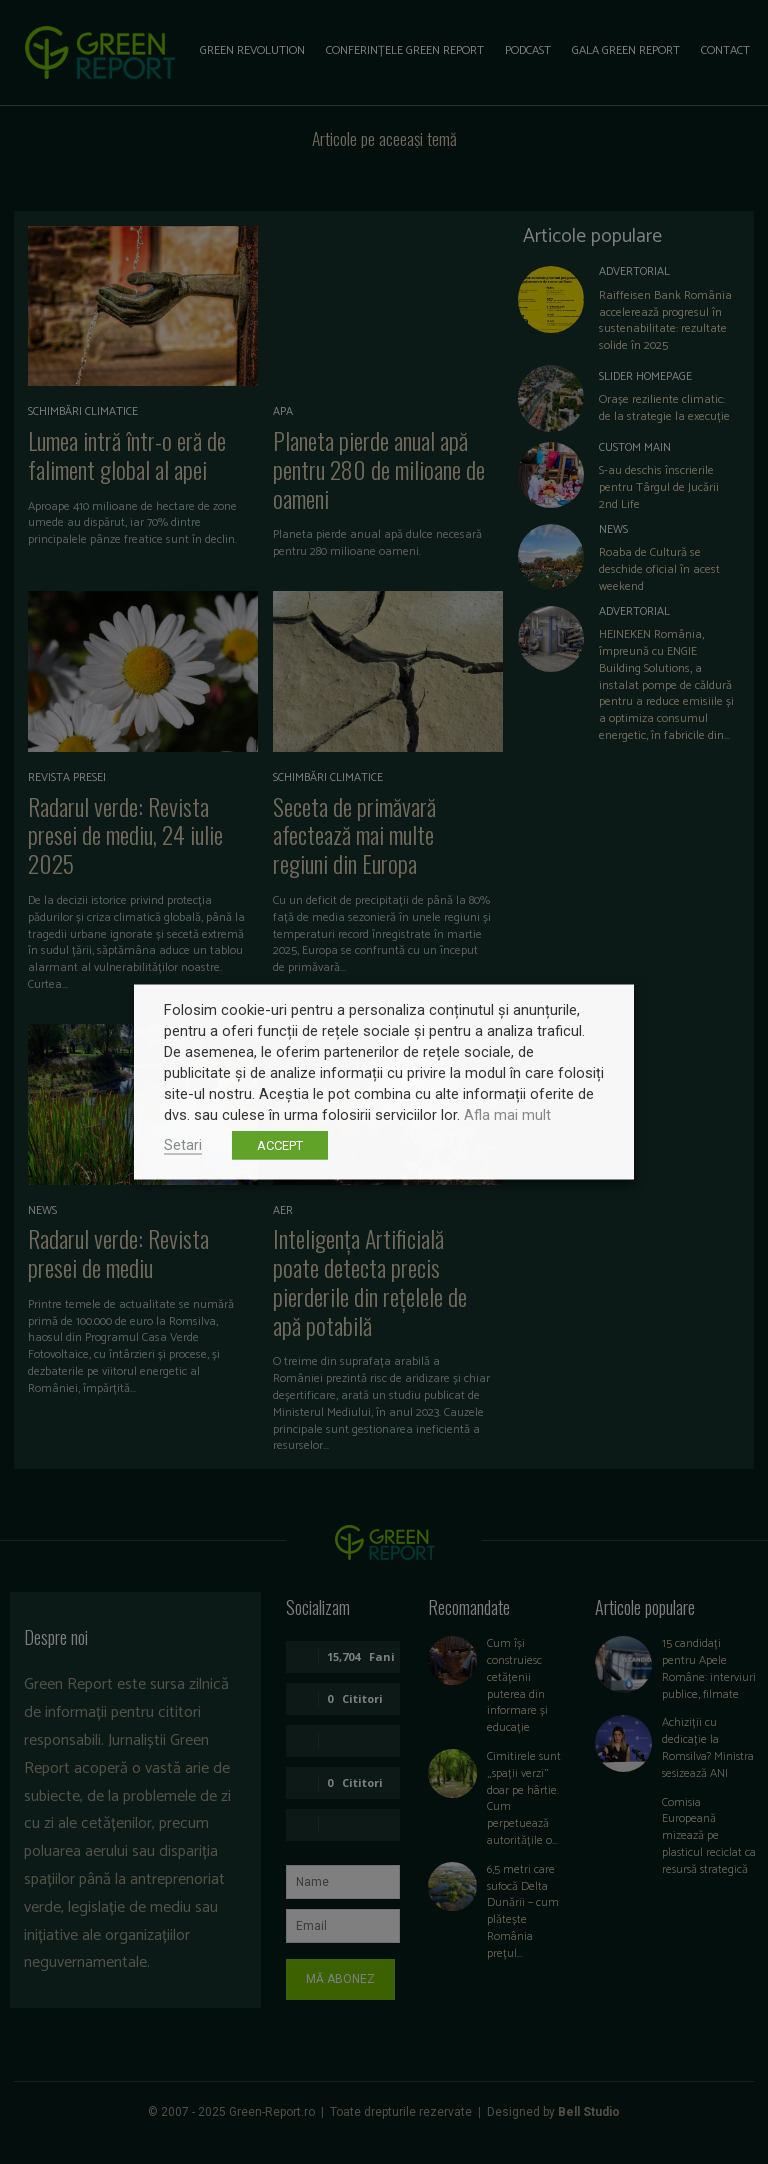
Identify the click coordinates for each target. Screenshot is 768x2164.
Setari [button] (183, 1145)
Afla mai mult (507, 1115)
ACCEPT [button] (280, 1145)
